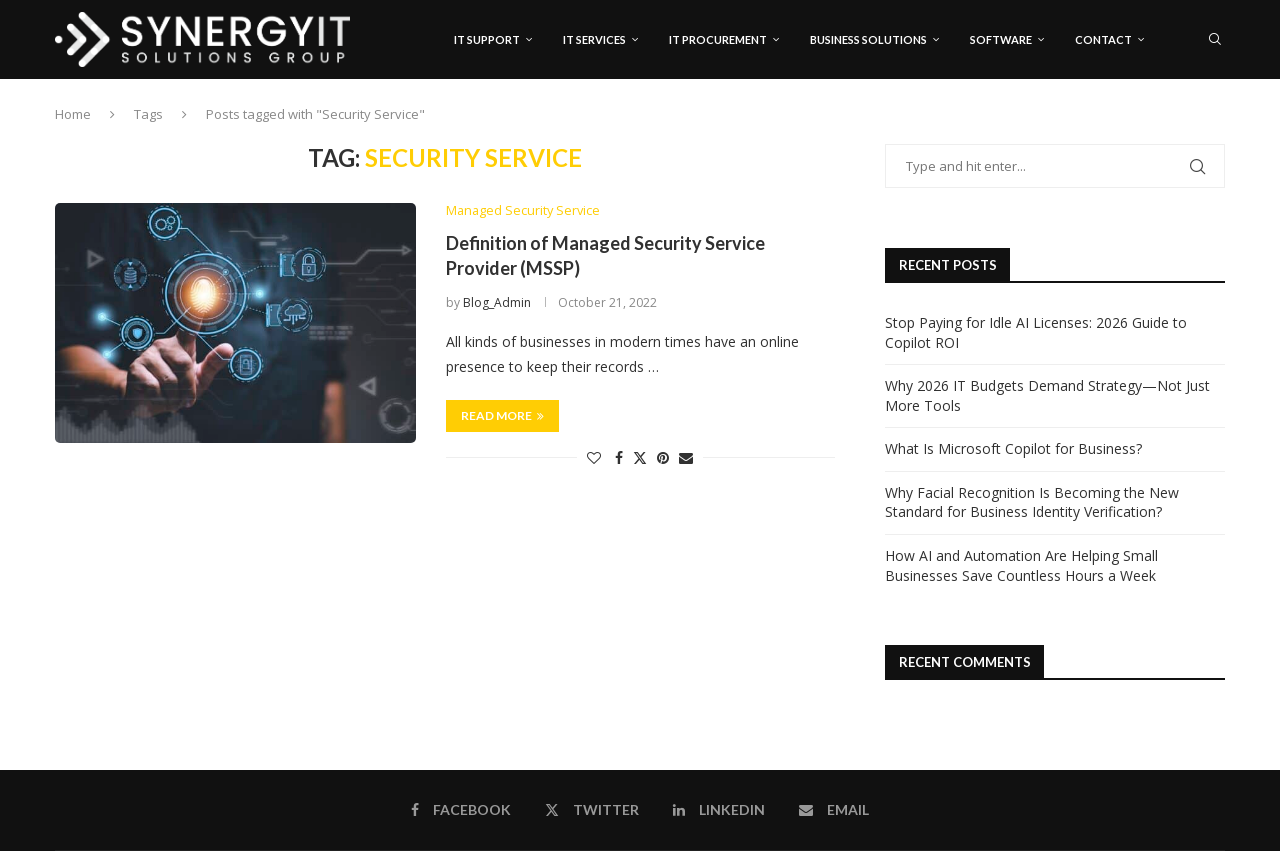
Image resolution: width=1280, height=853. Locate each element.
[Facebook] (1157, 125)
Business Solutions (868, 39)
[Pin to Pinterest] (663, 459)
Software (1001, 39)
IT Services (594, 39)
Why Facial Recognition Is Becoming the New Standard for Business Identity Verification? (1032, 503)
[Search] (1215, 40)
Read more (502, 417)
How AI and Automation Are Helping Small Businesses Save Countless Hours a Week (1021, 567)
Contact (1103, 39)
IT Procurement (718, 39)
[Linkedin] (1198, 125)
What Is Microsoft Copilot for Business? (1013, 450)
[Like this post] (594, 459)
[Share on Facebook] (619, 459)
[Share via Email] (686, 459)
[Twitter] (1177, 125)
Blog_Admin (497, 304)
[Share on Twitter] (640, 459)
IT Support (487, 39)
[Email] (1219, 125)
